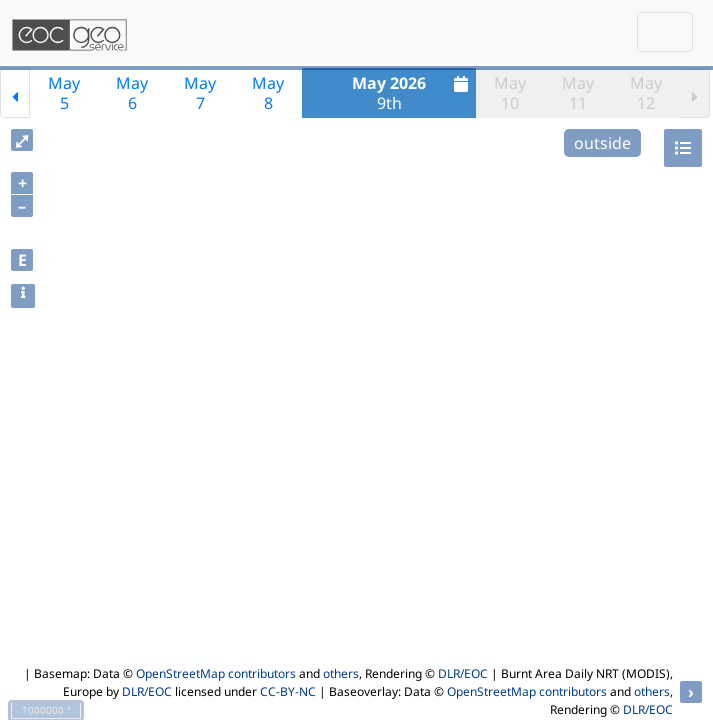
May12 (646, 93)
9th (412, 93)
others (341, 673)
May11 (578, 93)
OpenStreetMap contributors (216, 673)
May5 (64, 93)
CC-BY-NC (288, 691)
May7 (200, 93)
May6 (132, 93)
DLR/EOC (463, 673)
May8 (268, 93)
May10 (510, 93)
